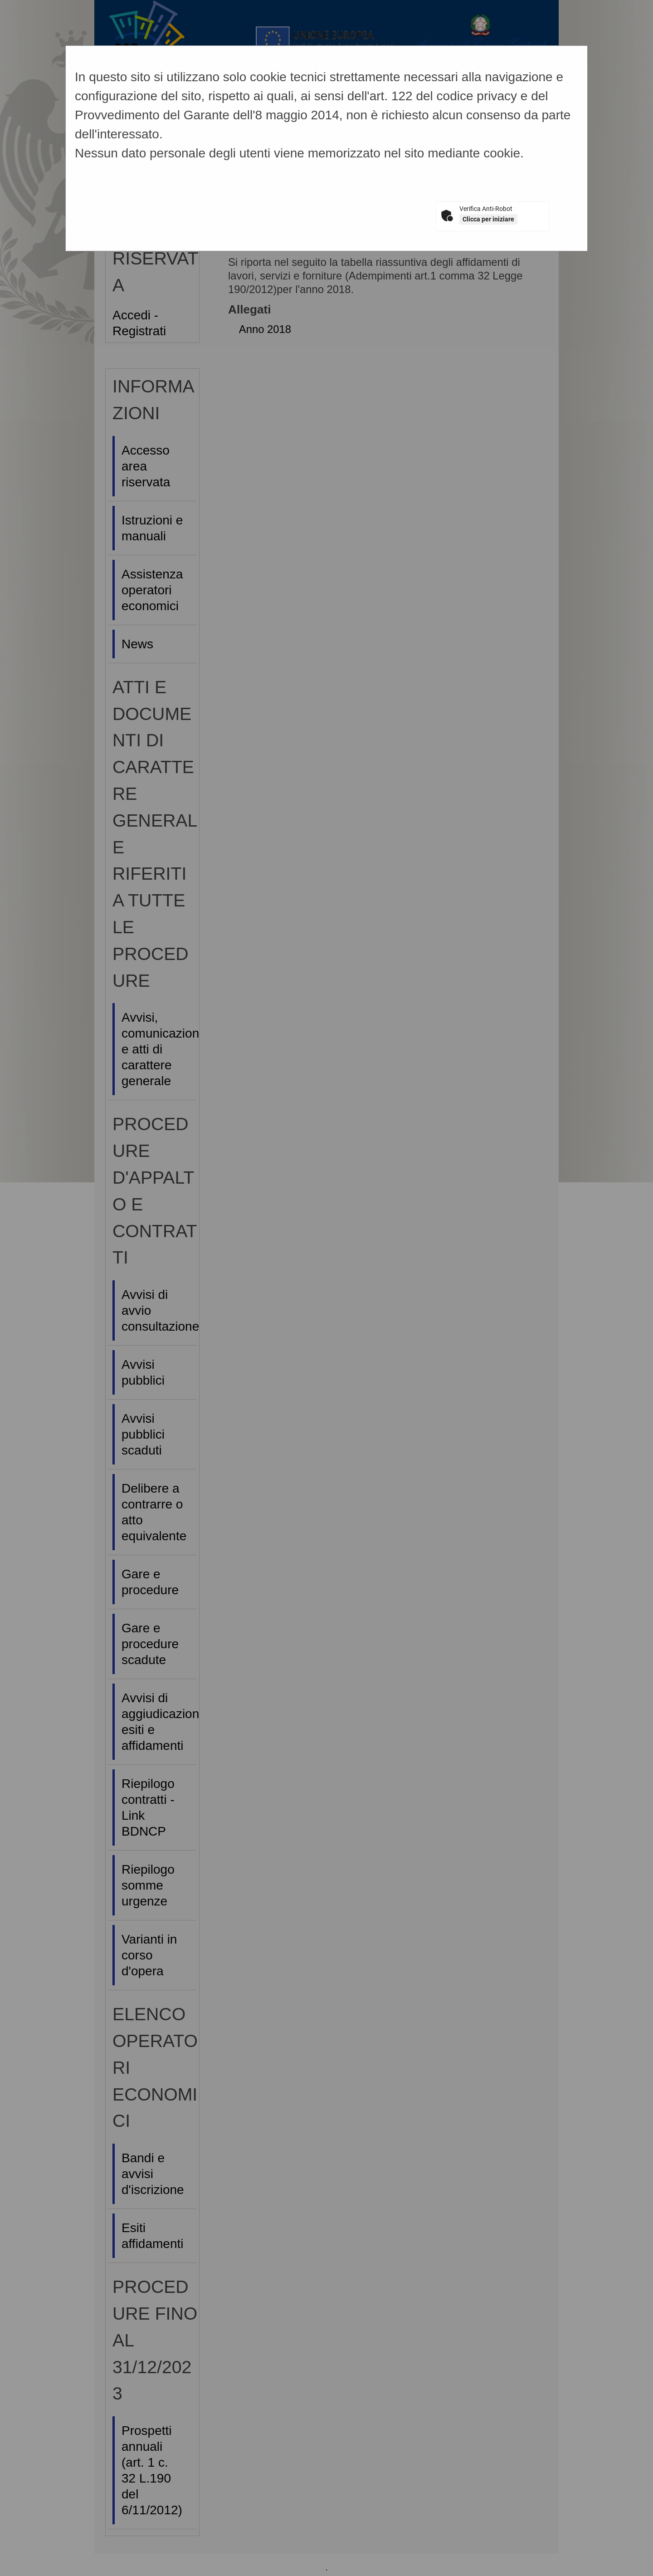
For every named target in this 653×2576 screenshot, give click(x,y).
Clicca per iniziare (488, 219)
